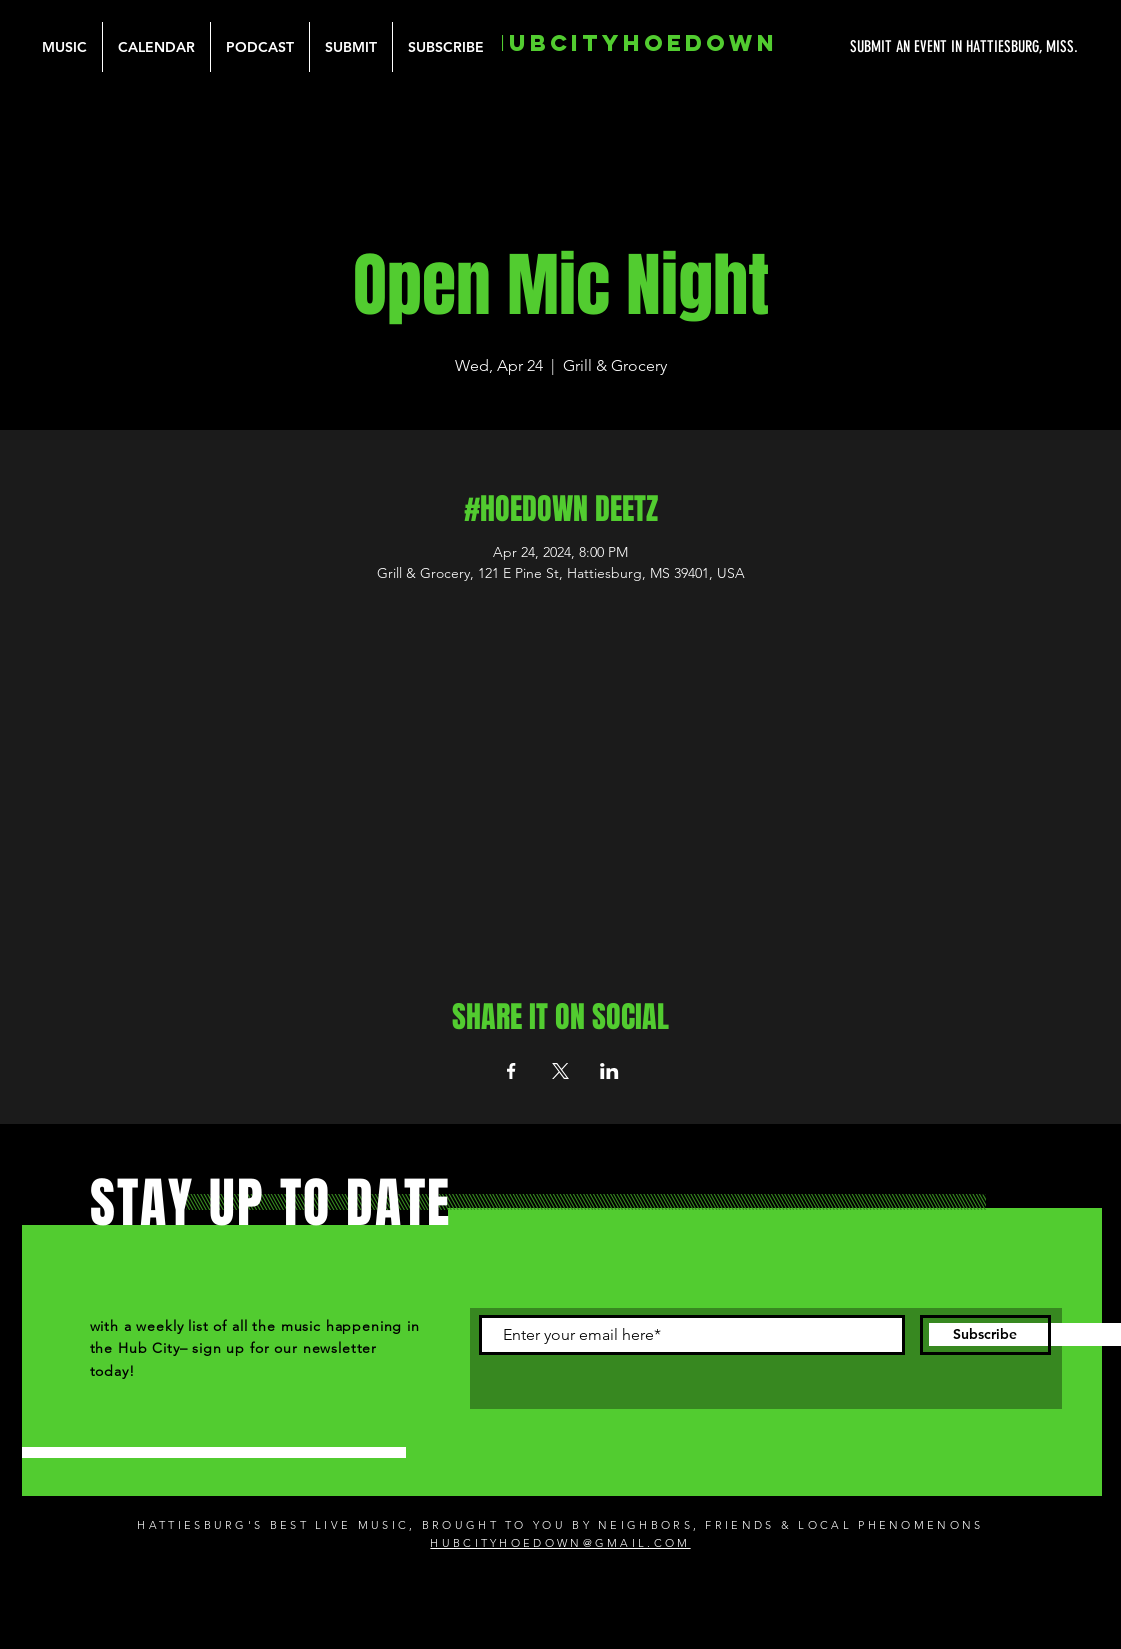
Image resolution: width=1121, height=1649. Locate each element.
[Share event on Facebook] (511, 1071)
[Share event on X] (560, 1071)
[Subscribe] (985, 1335)
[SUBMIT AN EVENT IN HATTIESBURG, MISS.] (889, 47)
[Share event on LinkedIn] (609, 1071)
